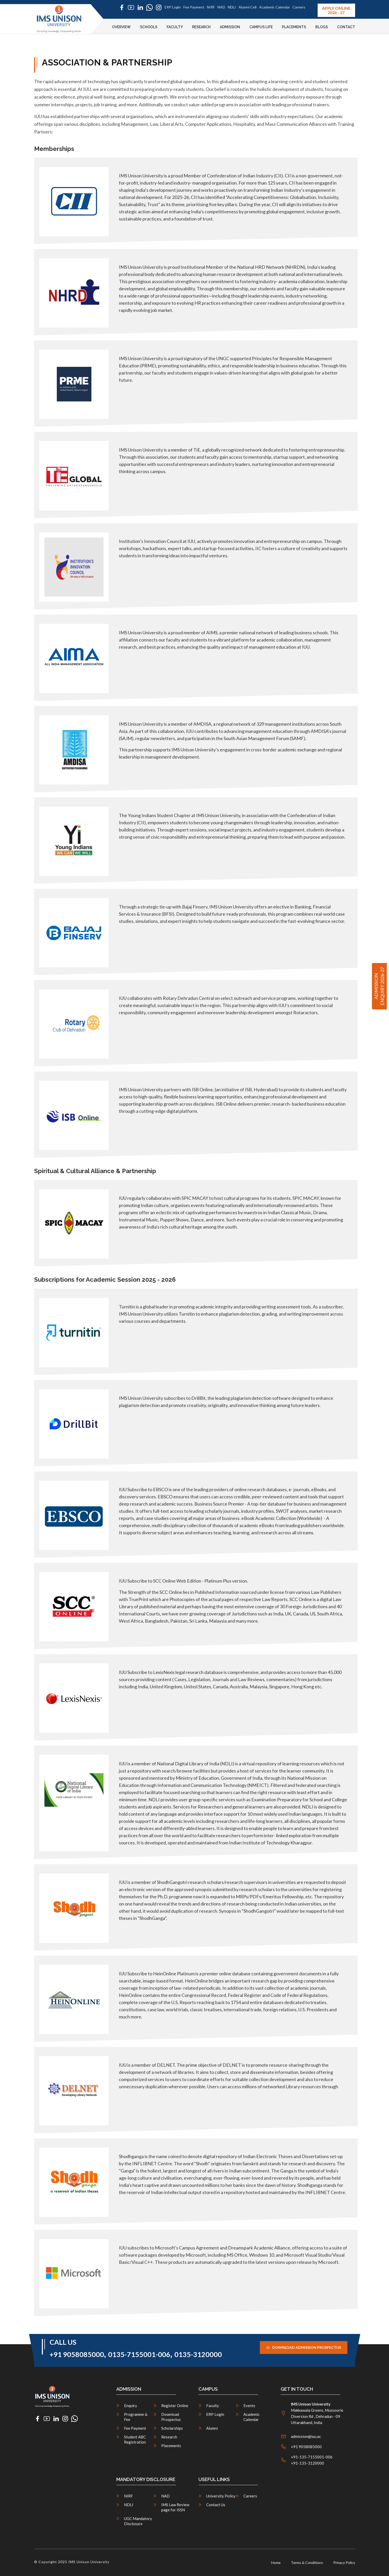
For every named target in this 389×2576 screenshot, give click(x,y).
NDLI (232, 7)
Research (201, 27)
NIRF (211, 7)
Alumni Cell (248, 7)
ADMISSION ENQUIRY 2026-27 (379, 986)
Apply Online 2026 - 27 (336, 10)
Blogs (321, 27)
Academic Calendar (274, 7)
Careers (298, 7)
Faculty (175, 27)
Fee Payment (193, 7)
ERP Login (173, 7)
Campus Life (261, 27)
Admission (230, 27)
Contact (346, 27)
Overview (121, 27)
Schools (148, 27)
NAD (221, 7)
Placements (294, 27)
